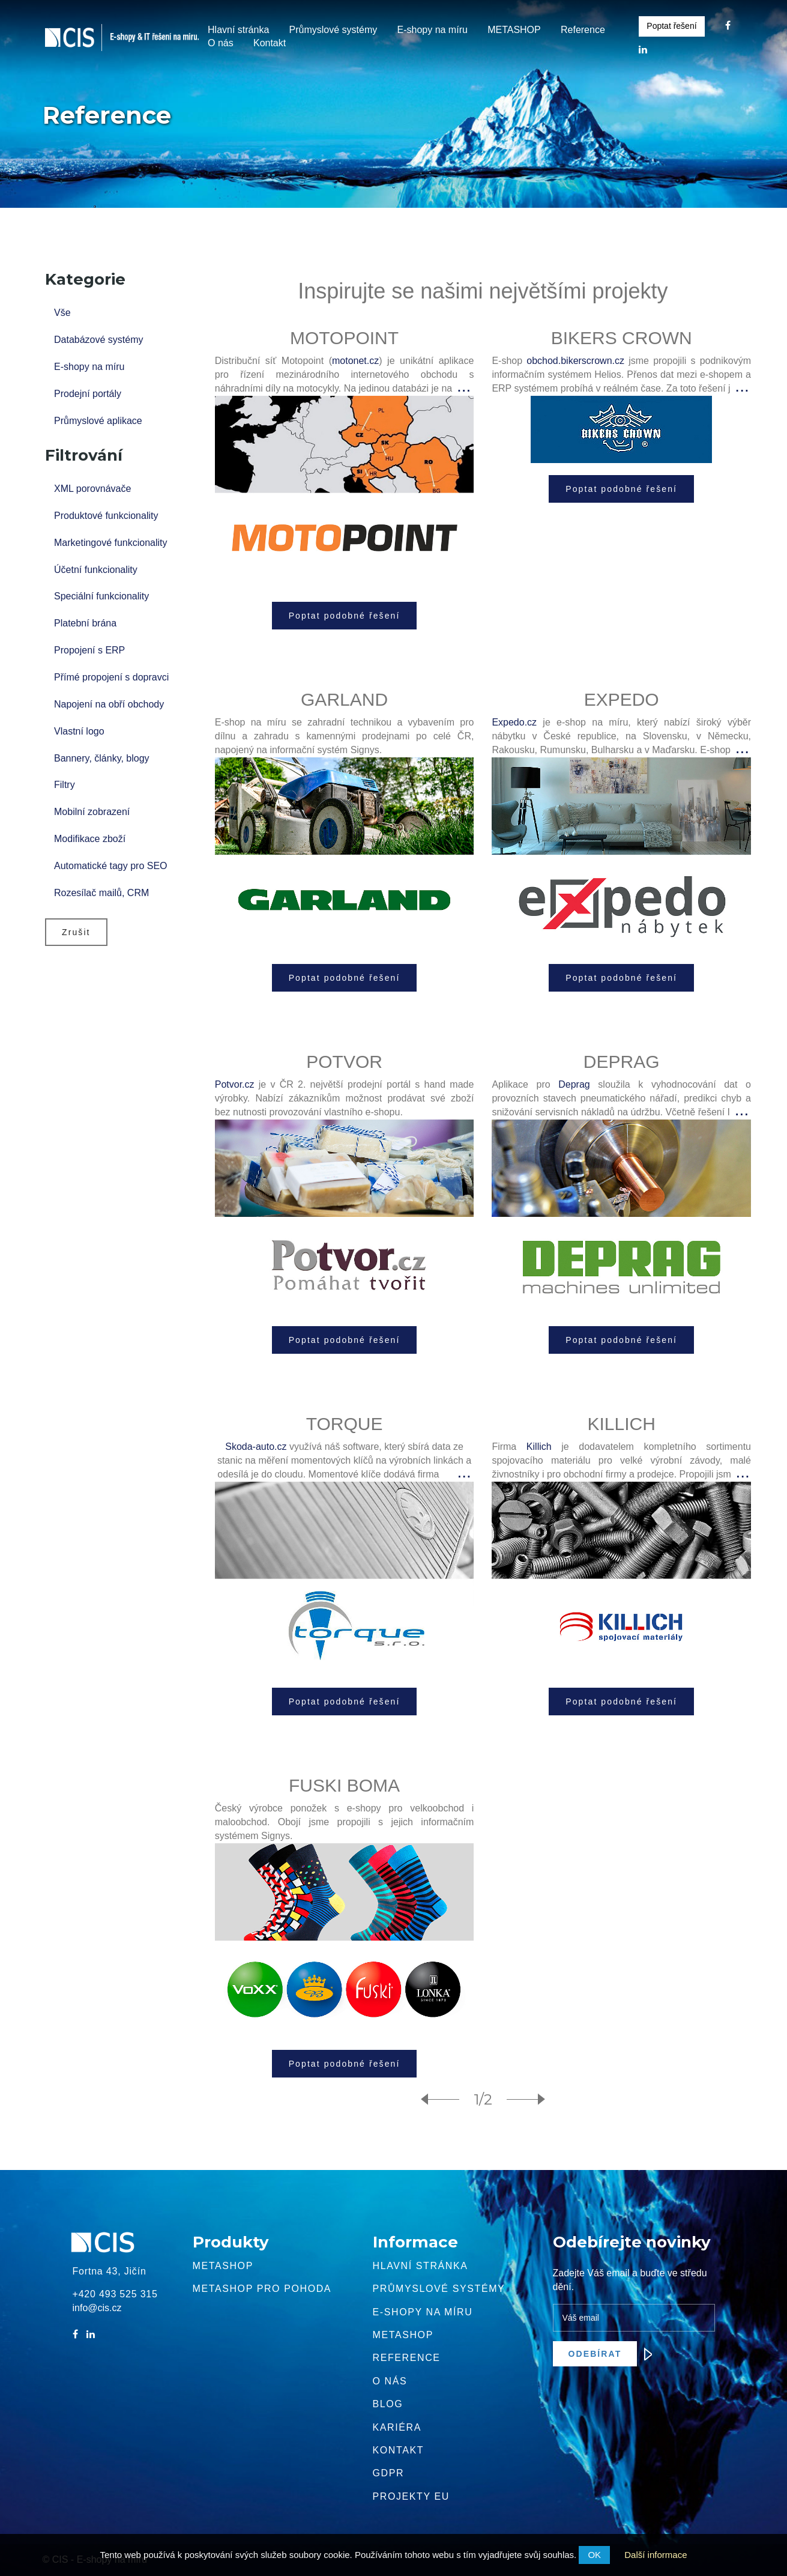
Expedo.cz (514, 722)
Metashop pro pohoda (262, 2289)
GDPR (389, 2473)
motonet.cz (355, 361)
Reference (583, 30)
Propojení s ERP (89, 650)
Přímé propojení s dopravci (111, 677)
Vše (62, 313)
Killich (539, 1446)
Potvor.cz (235, 1084)
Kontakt (269, 43)
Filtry (64, 785)
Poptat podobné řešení (344, 615)
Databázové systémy (98, 340)
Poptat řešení (671, 26)
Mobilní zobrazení (92, 812)
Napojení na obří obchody (109, 704)
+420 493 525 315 (115, 2294)
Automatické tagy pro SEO (110, 866)
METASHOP (514, 30)
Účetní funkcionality (95, 570)
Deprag (573, 1084)
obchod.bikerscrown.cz (575, 361)
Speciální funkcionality (101, 596)
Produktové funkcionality (106, 516)
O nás (221, 43)
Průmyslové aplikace (98, 421)
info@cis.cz (97, 2308)
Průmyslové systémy (333, 30)
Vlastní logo (79, 731)
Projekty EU (411, 2496)
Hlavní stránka (238, 30)
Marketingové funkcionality (110, 543)
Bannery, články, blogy (101, 758)
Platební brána (85, 623)
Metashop (223, 2266)
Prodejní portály (87, 394)
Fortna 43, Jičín (109, 2271)
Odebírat (603, 2353)
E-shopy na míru (432, 30)
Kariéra (397, 2427)
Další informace (655, 2555)
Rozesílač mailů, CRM (101, 893)
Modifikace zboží (89, 839)
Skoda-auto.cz (255, 1446)
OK (594, 2555)
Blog (388, 2404)
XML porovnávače (92, 488)
